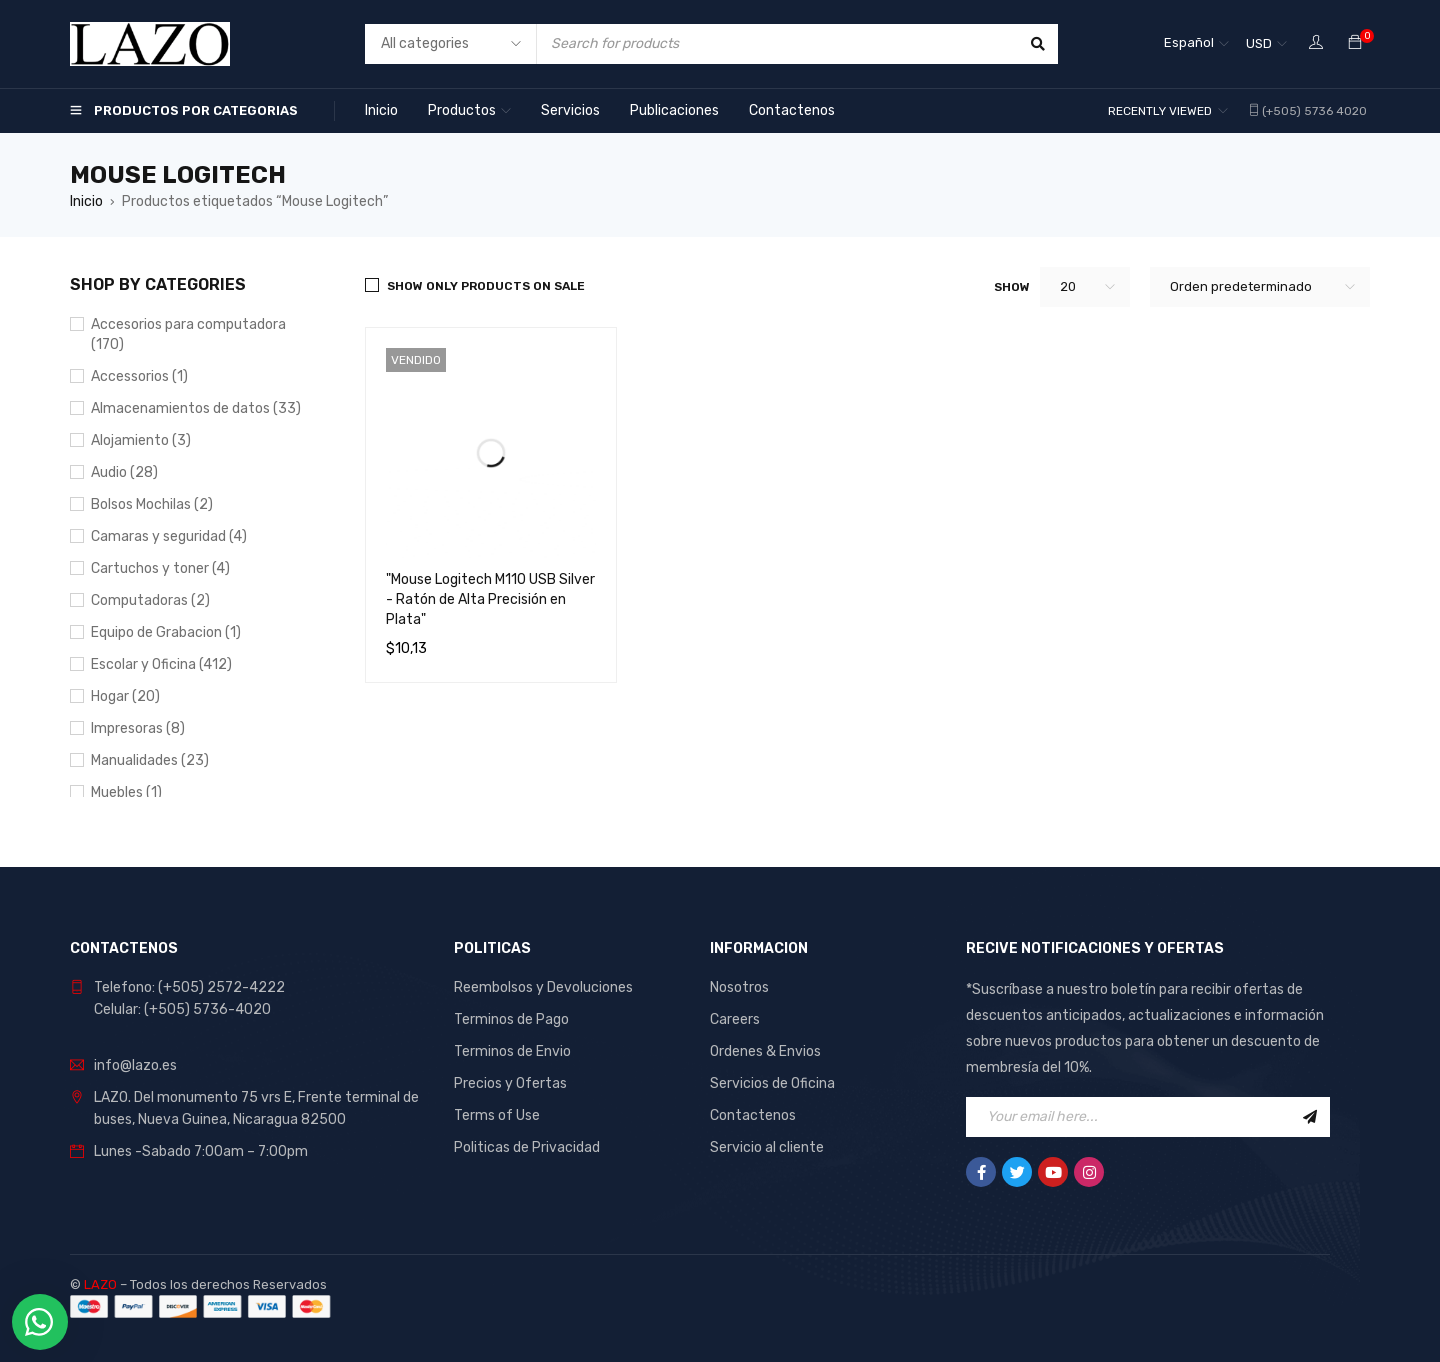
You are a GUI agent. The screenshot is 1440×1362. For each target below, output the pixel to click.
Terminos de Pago (511, 1019)
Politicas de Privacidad (527, 1147)
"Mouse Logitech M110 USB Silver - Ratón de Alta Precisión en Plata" (490, 599)
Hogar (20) (125, 696)
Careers (735, 1019)
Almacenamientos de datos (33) (196, 408)
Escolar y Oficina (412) (161, 664)
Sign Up (1310, 1117)
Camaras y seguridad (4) (169, 536)
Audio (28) (124, 472)
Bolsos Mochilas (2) (152, 504)
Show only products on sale (486, 286)
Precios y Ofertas (510, 1083)
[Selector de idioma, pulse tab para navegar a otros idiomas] (1196, 44)
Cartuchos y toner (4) (160, 568)
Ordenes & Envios (765, 1051)
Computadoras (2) (150, 600)
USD (1259, 43)
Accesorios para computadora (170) (188, 334)
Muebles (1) (126, 792)
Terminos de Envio (512, 1051)
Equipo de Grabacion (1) (166, 632)
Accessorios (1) (139, 376)
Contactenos (753, 1115)
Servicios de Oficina (772, 1083)
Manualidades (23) (150, 760)
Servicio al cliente (767, 1147)
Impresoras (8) (138, 728)
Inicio (86, 201)
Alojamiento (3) (141, 440)
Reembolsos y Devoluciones (543, 987)
